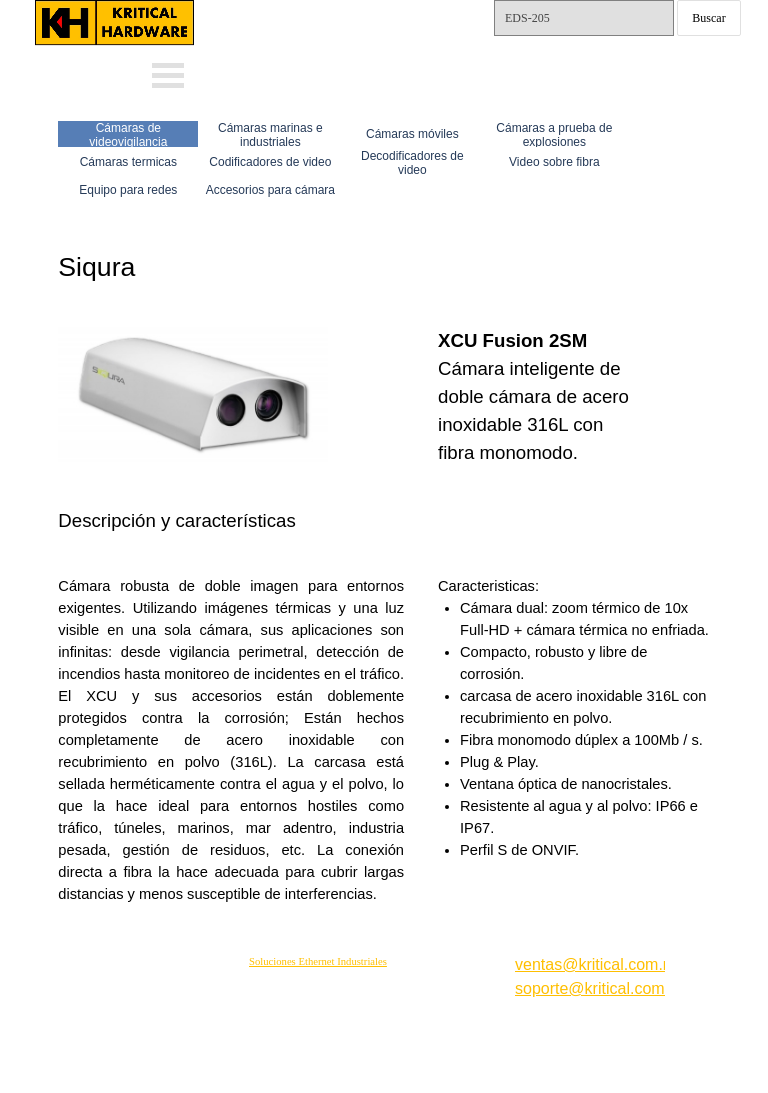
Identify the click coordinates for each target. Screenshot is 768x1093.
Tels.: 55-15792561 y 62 (582, 65)
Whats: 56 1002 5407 (332, 72)
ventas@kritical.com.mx (348, 10)
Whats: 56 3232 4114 (332, 43)
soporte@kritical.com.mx (602, 988)
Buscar (708, 18)
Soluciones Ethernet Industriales (318, 961)
